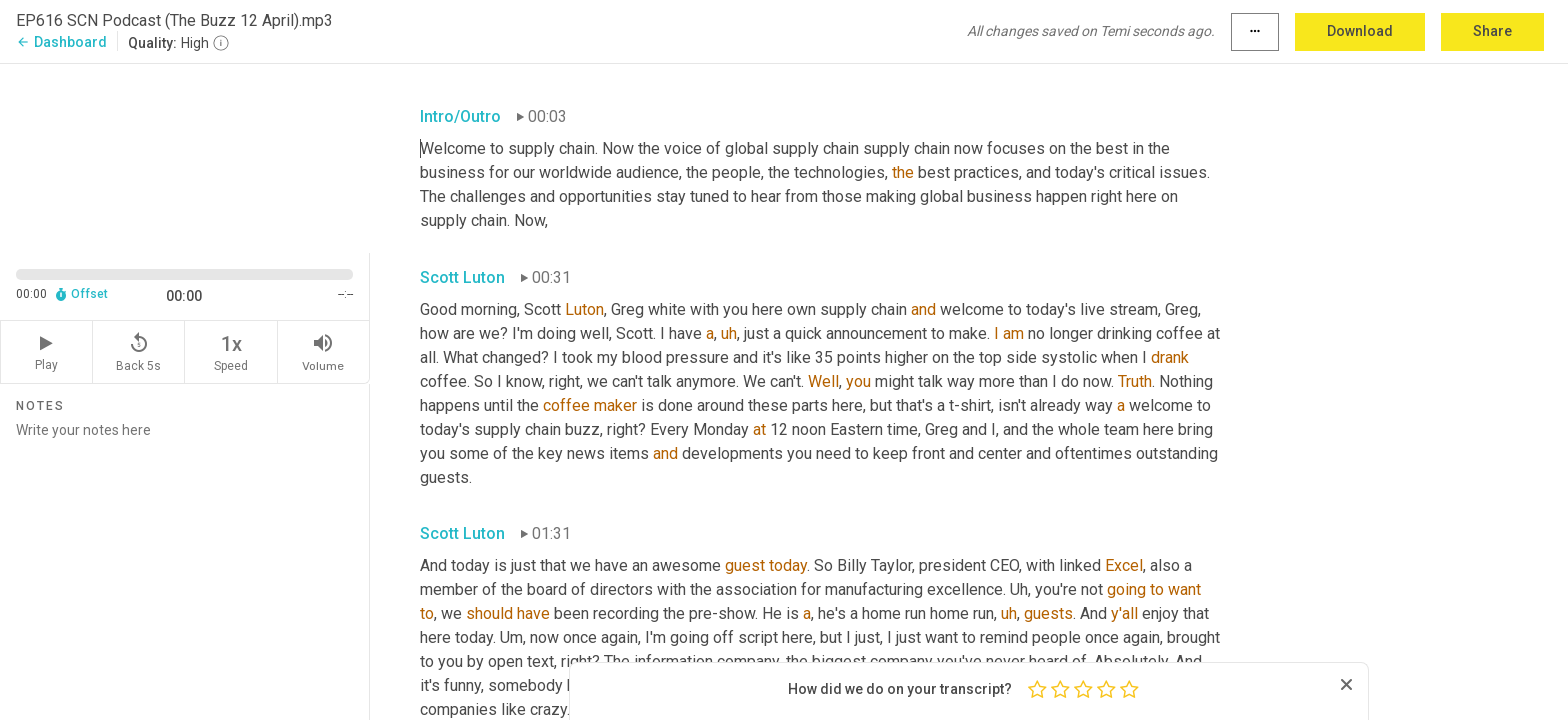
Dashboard (61, 42)
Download (1360, 31)
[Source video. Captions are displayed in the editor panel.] (185, 156)
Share (1492, 31)
